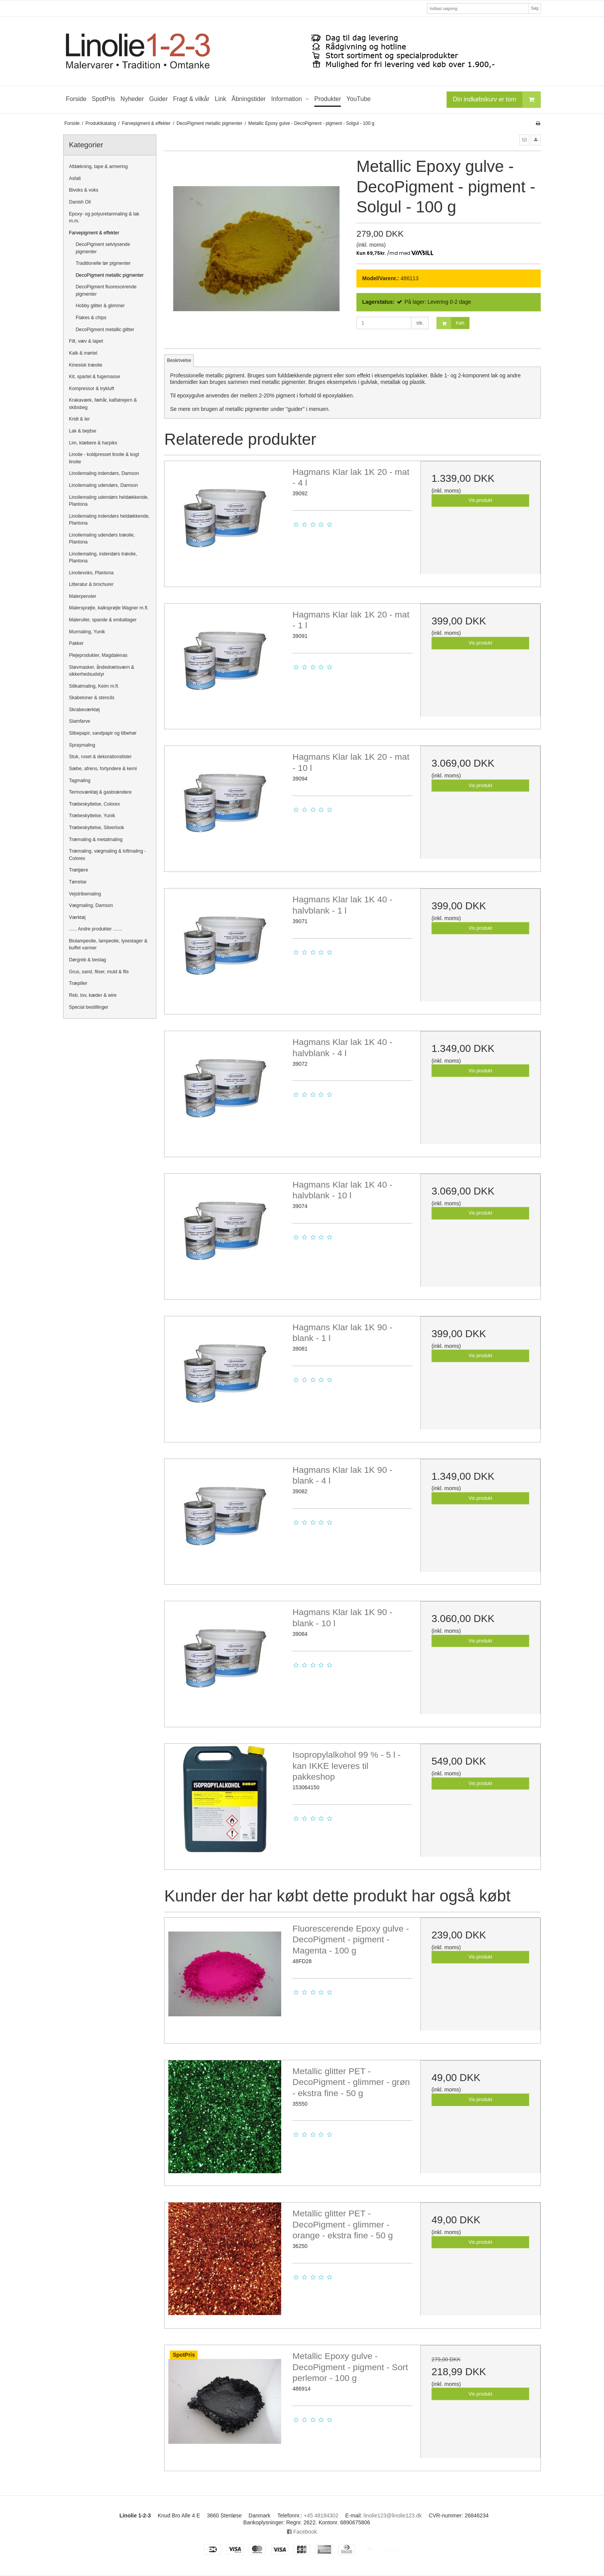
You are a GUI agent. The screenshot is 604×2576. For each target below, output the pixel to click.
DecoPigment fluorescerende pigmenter (106, 290)
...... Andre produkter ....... (95, 929)
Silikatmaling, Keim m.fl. (94, 686)
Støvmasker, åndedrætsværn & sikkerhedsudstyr (101, 671)
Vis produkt (480, 500)
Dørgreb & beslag (87, 959)
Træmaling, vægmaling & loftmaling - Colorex (107, 854)
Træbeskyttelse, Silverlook (96, 827)
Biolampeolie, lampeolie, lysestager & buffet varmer (108, 944)
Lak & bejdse (82, 431)
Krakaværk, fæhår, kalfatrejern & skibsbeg (103, 403)
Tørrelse (78, 882)
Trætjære (78, 870)
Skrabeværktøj (84, 709)
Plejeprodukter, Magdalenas (98, 655)
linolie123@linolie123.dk (393, 2515)
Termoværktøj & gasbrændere (100, 792)
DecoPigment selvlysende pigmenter (103, 248)
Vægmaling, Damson (91, 905)
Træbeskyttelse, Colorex (94, 804)
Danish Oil (80, 202)
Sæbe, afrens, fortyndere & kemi (103, 768)
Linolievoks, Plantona (91, 572)
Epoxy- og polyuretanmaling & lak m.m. (104, 217)
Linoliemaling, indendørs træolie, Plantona (103, 557)
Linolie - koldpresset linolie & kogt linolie (104, 458)
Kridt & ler (79, 419)
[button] (524, 140)
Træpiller (78, 983)
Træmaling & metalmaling (95, 839)
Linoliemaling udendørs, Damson (103, 485)
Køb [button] (450, 323)
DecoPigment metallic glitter (105, 329)
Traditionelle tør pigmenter (103, 263)
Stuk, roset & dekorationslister (100, 756)
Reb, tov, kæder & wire (93, 995)
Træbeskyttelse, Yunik (92, 815)
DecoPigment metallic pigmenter (110, 275)
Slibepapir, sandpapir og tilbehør (103, 733)
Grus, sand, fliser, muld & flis (99, 971)
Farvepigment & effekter (94, 233)
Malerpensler (82, 596)
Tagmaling (80, 780)
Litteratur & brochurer (91, 584)
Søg (534, 8)
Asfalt (75, 178)
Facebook (302, 2532)
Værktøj (77, 917)
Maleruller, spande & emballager (103, 620)
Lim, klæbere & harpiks (93, 443)
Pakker (76, 643)
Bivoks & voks (83, 190)
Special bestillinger (88, 1007)
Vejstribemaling (85, 894)
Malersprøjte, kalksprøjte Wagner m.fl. (108, 608)
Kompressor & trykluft (91, 388)
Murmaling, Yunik (87, 631)
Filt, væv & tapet (86, 341)
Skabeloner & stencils (91, 697)
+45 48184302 (321, 2515)
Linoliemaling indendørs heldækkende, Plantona (109, 519)
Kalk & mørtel (83, 353)
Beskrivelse (179, 360)
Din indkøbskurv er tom (497, 100)
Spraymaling (82, 745)
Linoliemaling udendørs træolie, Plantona (102, 538)
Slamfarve (79, 721)
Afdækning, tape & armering (98, 166)
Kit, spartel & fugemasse (94, 376)
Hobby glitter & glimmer (100, 305)
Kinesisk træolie (85, 365)
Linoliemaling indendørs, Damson (104, 473)
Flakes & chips (91, 317)
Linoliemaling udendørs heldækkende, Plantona (109, 501)
